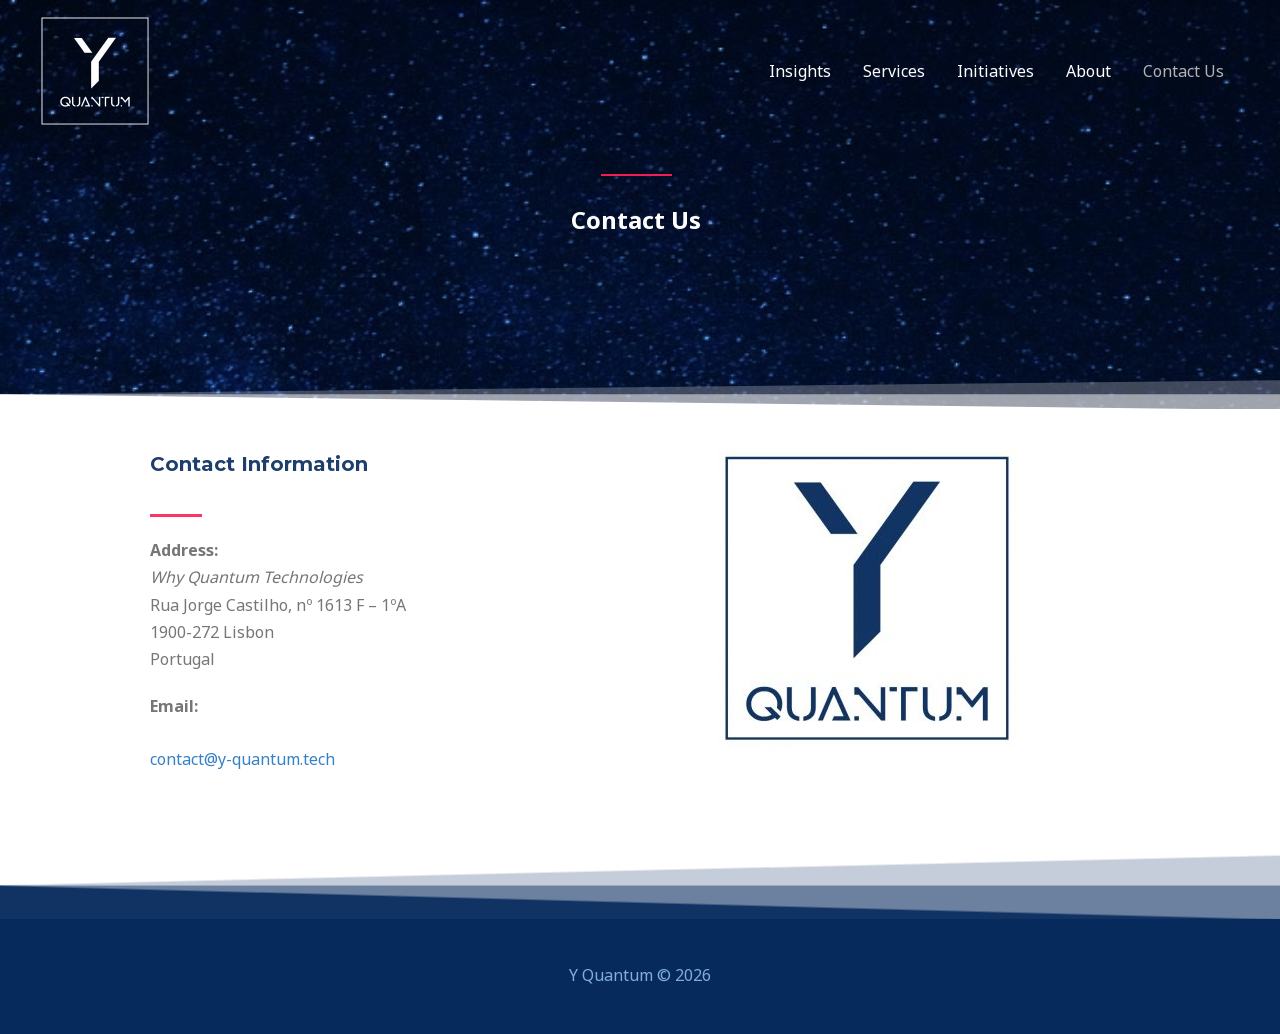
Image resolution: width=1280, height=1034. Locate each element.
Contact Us (1183, 71)
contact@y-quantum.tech (242, 759)
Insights (800, 71)
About (1088, 71)
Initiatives (995, 71)
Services (894, 71)
